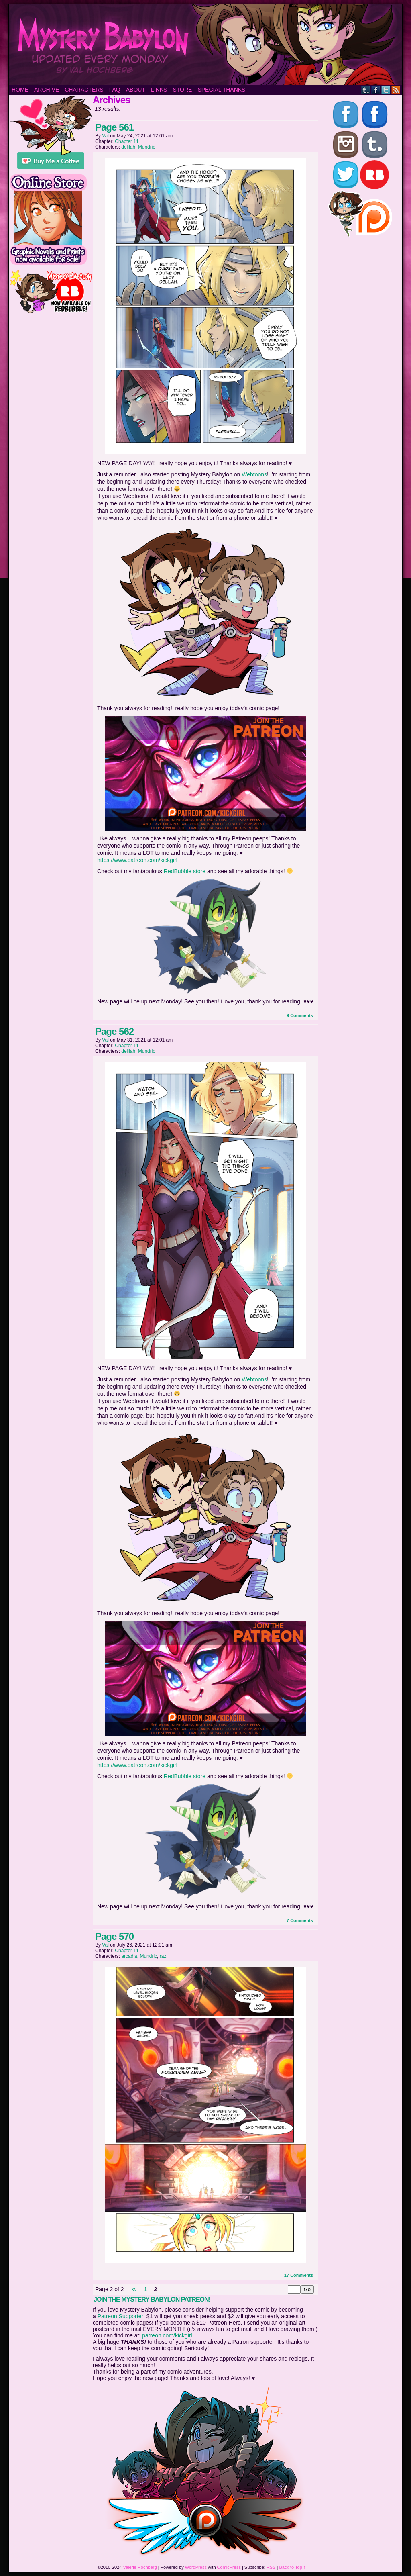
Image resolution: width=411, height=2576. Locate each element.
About (135, 89)
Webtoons (254, 474)
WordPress (196, 2567)
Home (20, 89)
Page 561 (114, 127)
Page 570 (114, 1936)
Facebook (376, 90)
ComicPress (229, 2567)
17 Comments (298, 2275)
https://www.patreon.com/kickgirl (137, 860)
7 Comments (300, 1920)
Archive (46, 89)
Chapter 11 (126, 141)
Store (182, 89)
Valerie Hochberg (140, 2567)
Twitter (386, 90)
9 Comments (300, 1015)
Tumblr (366, 90)
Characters (84, 89)
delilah (128, 147)
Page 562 (114, 1031)
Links (159, 89)
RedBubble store (185, 871)
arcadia (129, 1956)
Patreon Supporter (120, 2316)
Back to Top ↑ (292, 2567)
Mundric (146, 147)
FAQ (114, 89)
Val (105, 136)
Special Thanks (221, 89)
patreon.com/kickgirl (167, 2335)
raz (163, 1956)
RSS (396, 90)
